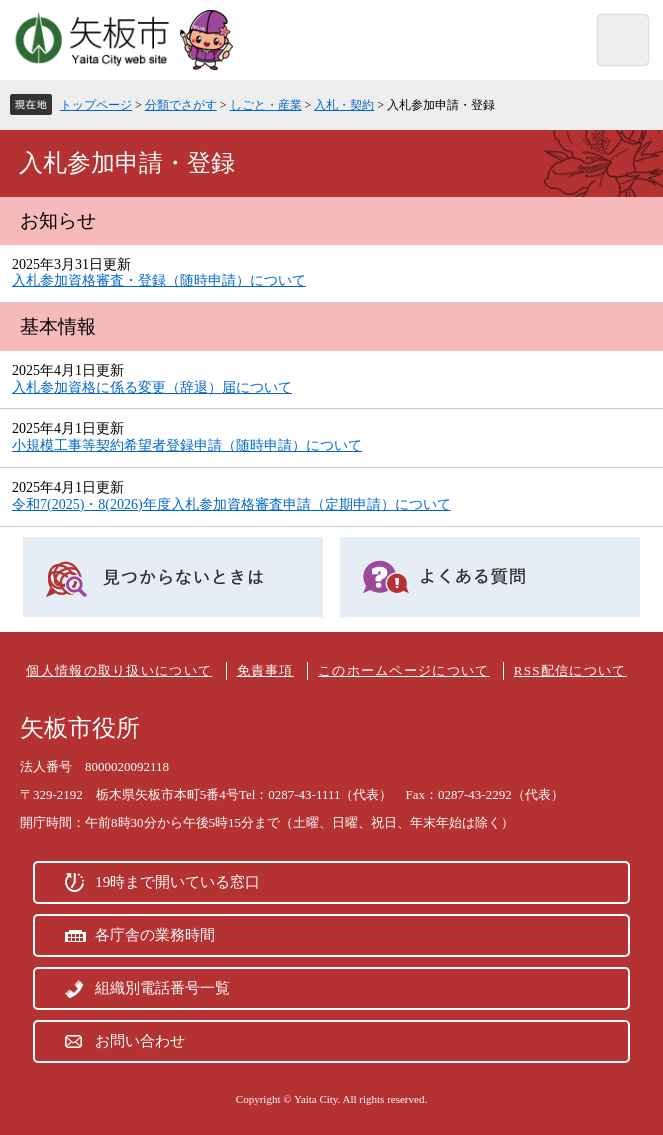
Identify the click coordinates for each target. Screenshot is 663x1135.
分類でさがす (181, 105)
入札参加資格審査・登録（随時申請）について (159, 280)
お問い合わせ (140, 1041)
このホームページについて (404, 670)
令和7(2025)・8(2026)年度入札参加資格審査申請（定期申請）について (231, 504)
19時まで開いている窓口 (177, 882)
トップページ (96, 105)
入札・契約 (344, 105)
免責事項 (265, 670)
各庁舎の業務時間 (155, 935)
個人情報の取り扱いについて (119, 670)
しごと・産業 (266, 105)
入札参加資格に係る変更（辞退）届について (152, 387)
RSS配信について (570, 670)
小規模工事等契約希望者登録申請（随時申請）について (187, 445)
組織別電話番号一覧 (162, 988)
